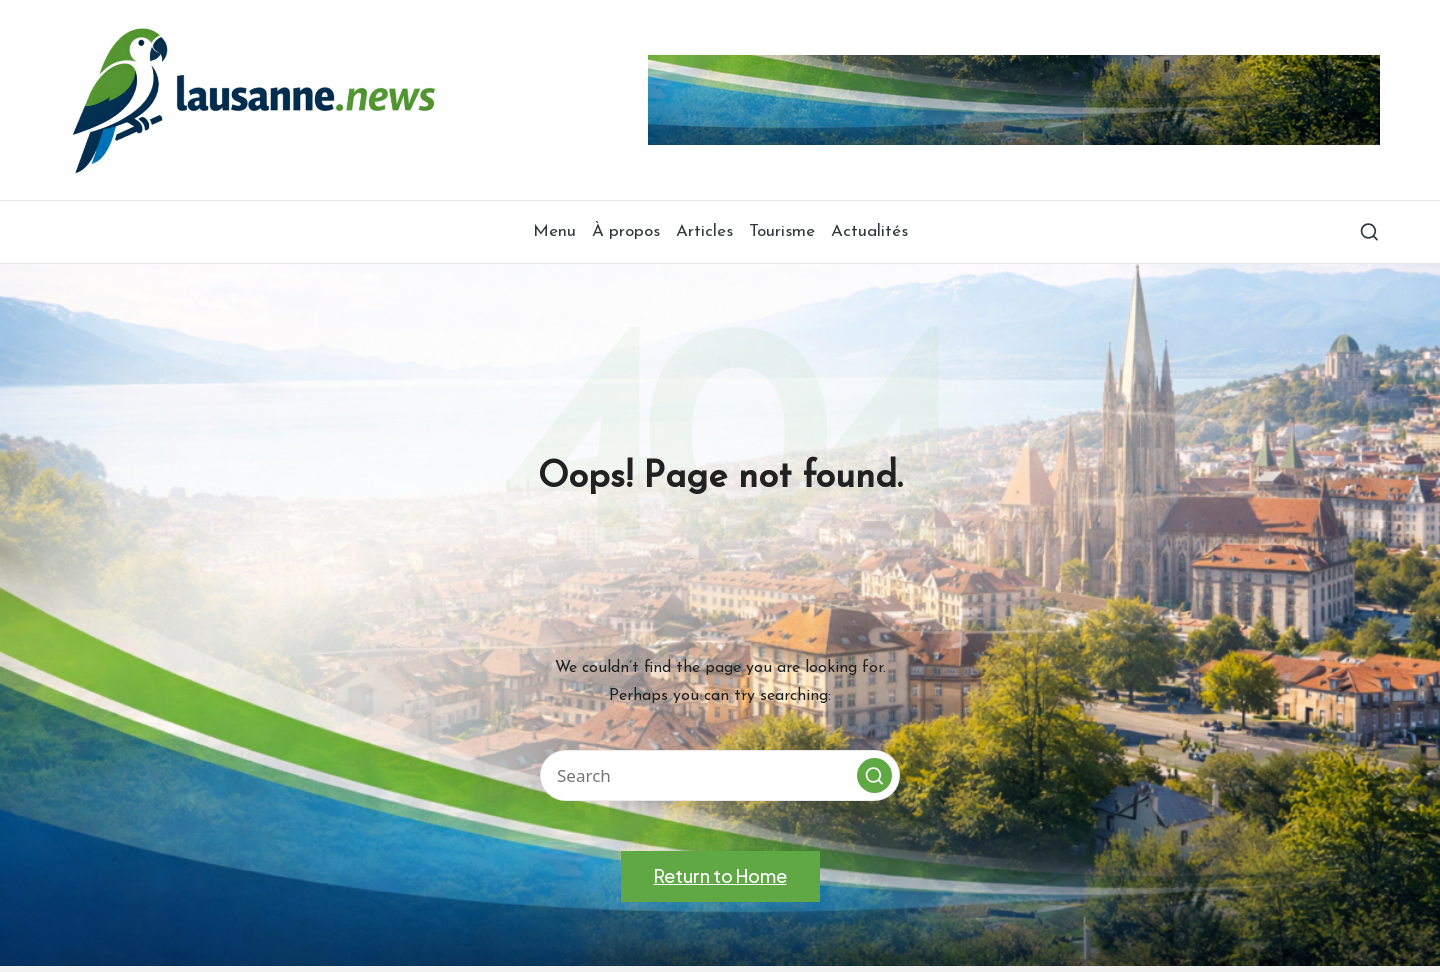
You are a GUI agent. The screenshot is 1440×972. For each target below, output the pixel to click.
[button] (874, 775)
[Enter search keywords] (720, 775)
